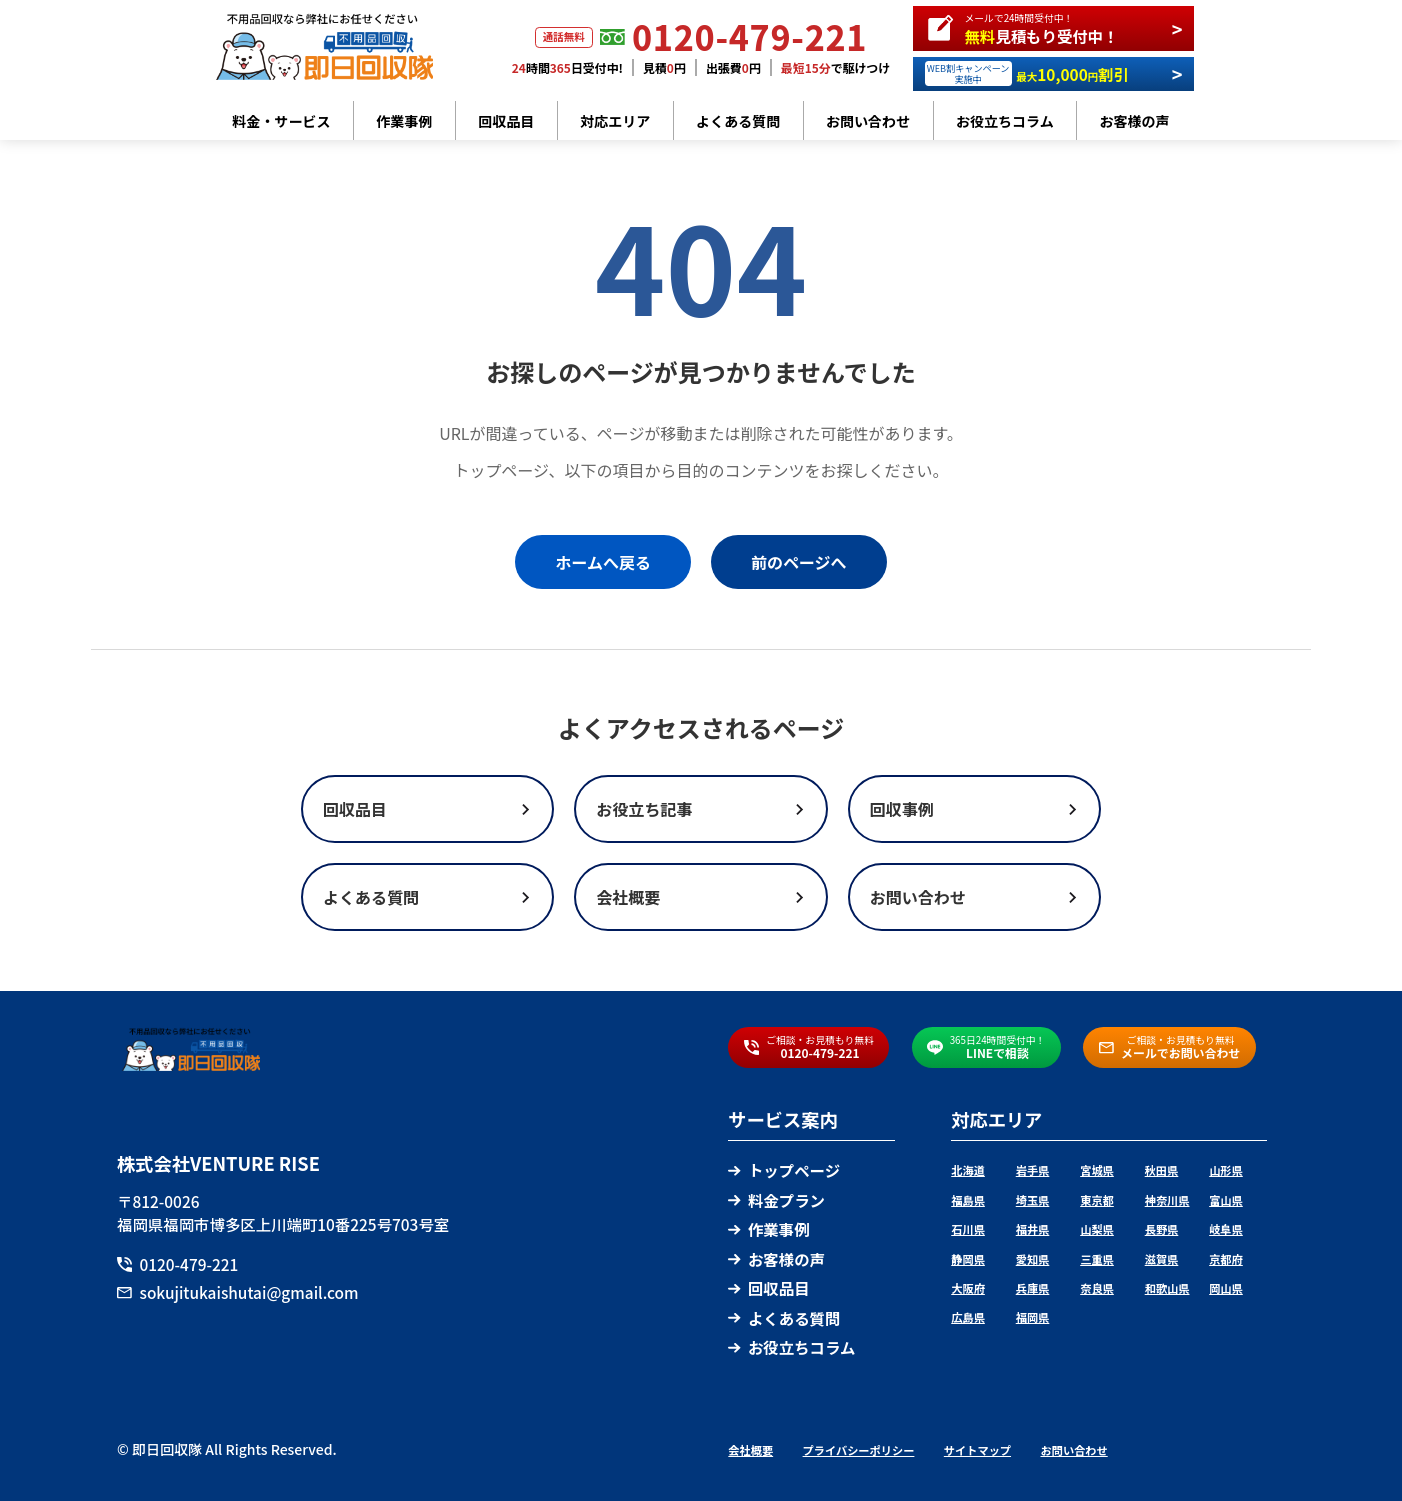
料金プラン (776, 1200)
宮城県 (1097, 1170)
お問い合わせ (868, 121)
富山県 (1226, 1200)
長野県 (1162, 1229)
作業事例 (404, 121)
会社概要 (750, 1450)
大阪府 (968, 1288)
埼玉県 (1033, 1200)
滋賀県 (1162, 1259)
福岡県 (1033, 1317)
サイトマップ (977, 1450)
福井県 (1033, 1229)
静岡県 (968, 1259)
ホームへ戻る (603, 562)
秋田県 (1162, 1170)
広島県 (968, 1317)
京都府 (1226, 1259)
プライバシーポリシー (859, 1450)
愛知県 (1033, 1259)
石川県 (968, 1229)
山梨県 (1097, 1229)
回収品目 (506, 121)
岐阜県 (1226, 1229)
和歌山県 (1167, 1288)
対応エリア (615, 121)
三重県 (1097, 1259)
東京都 (1097, 1200)
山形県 (1226, 1170)
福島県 (968, 1200)
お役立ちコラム (1005, 121)
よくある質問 (738, 121)
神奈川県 (1167, 1200)
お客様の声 (1135, 121)
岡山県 (1226, 1288)
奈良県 (1097, 1288)
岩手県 (1033, 1170)
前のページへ (799, 562)
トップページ (784, 1170)
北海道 (968, 1170)
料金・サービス (281, 121)
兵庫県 (1033, 1288)
